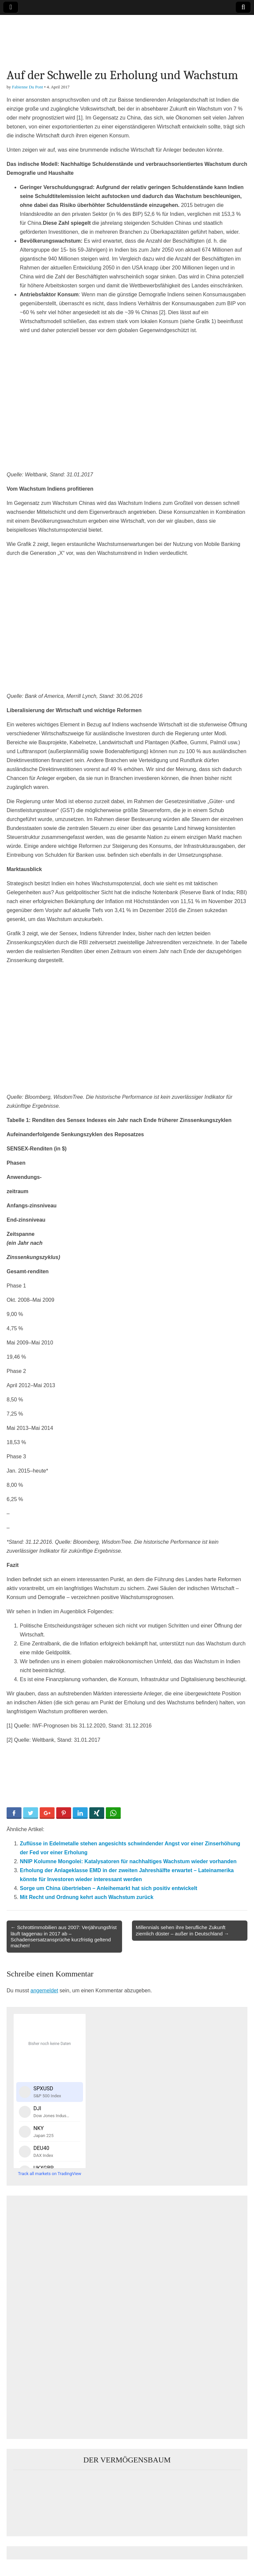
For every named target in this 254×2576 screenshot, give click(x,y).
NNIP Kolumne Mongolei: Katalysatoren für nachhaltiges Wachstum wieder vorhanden (128, 1861)
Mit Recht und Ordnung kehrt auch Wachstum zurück (86, 1897)
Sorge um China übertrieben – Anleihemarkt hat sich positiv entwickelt (108, 1888)
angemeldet (44, 1990)
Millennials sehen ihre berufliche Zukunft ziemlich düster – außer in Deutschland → (182, 1930)
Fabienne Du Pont (27, 86)
